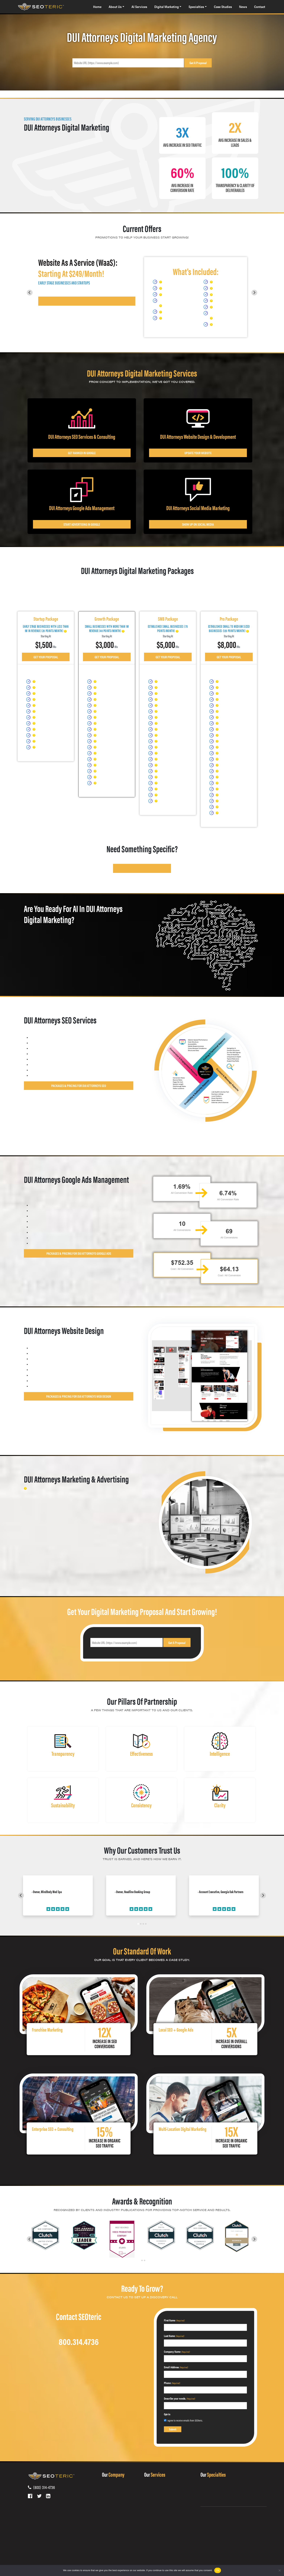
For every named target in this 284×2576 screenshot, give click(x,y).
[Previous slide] (30, 292)
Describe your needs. (179, 2398)
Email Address (176, 2367)
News (243, 6)
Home (97, 6)
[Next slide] (254, 292)
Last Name (174, 2336)
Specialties (196, 6)
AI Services (139, 6)
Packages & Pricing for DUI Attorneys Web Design (78, 1396)
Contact (259, 6)
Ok (217, 2570)
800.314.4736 (79, 2341)
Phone (172, 2383)
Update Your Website (198, 453)
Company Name (177, 2351)
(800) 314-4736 (43, 2487)
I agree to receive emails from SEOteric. (185, 2420)
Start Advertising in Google (81, 524)
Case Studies (223, 6)
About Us (115, 6)
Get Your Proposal (86, 301)
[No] (279, 2570)
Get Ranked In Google (82, 453)
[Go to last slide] (21, 1895)
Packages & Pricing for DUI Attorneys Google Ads (78, 1253)
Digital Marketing (166, 6)
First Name (174, 2320)
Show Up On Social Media (198, 524)
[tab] (142, 340)
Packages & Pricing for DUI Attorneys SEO (78, 1085)
